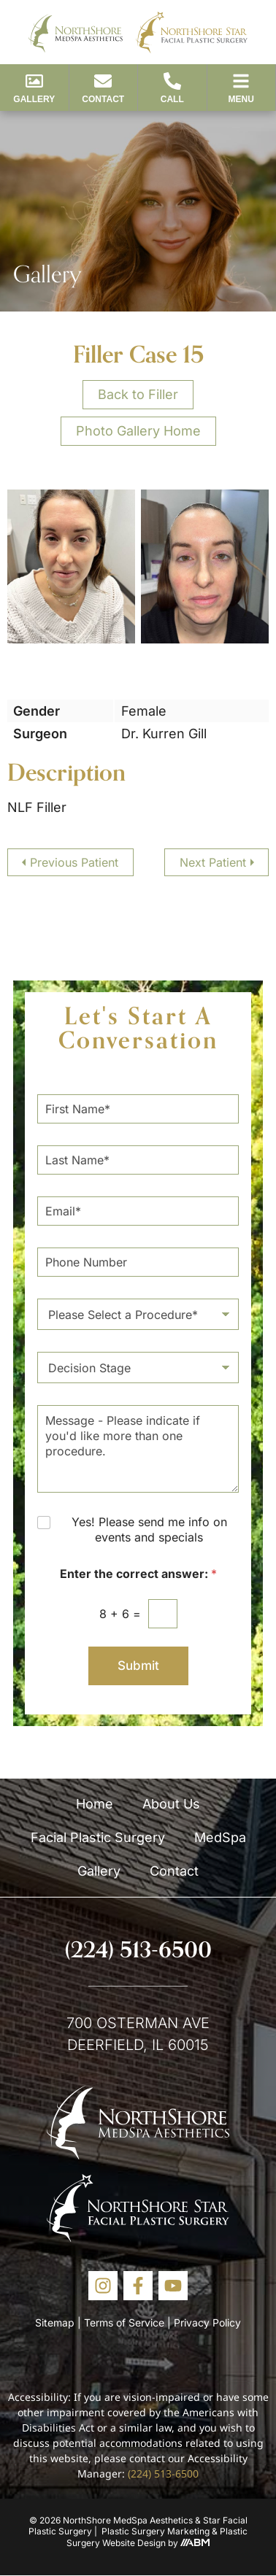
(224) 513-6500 (138, 1949)
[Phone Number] (138, 1262)
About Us (171, 1803)
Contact (174, 1871)
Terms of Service (124, 2322)
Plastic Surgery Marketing (155, 2531)
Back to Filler (138, 394)
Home (94, 1803)
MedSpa (220, 1837)
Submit (138, 1665)
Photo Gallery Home (138, 430)
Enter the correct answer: (138, 1574)
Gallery (98, 1871)
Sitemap (54, 2322)
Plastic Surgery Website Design (157, 2537)
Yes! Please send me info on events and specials (149, 1529)
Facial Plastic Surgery (98, 1837)
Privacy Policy (207, 2322)
